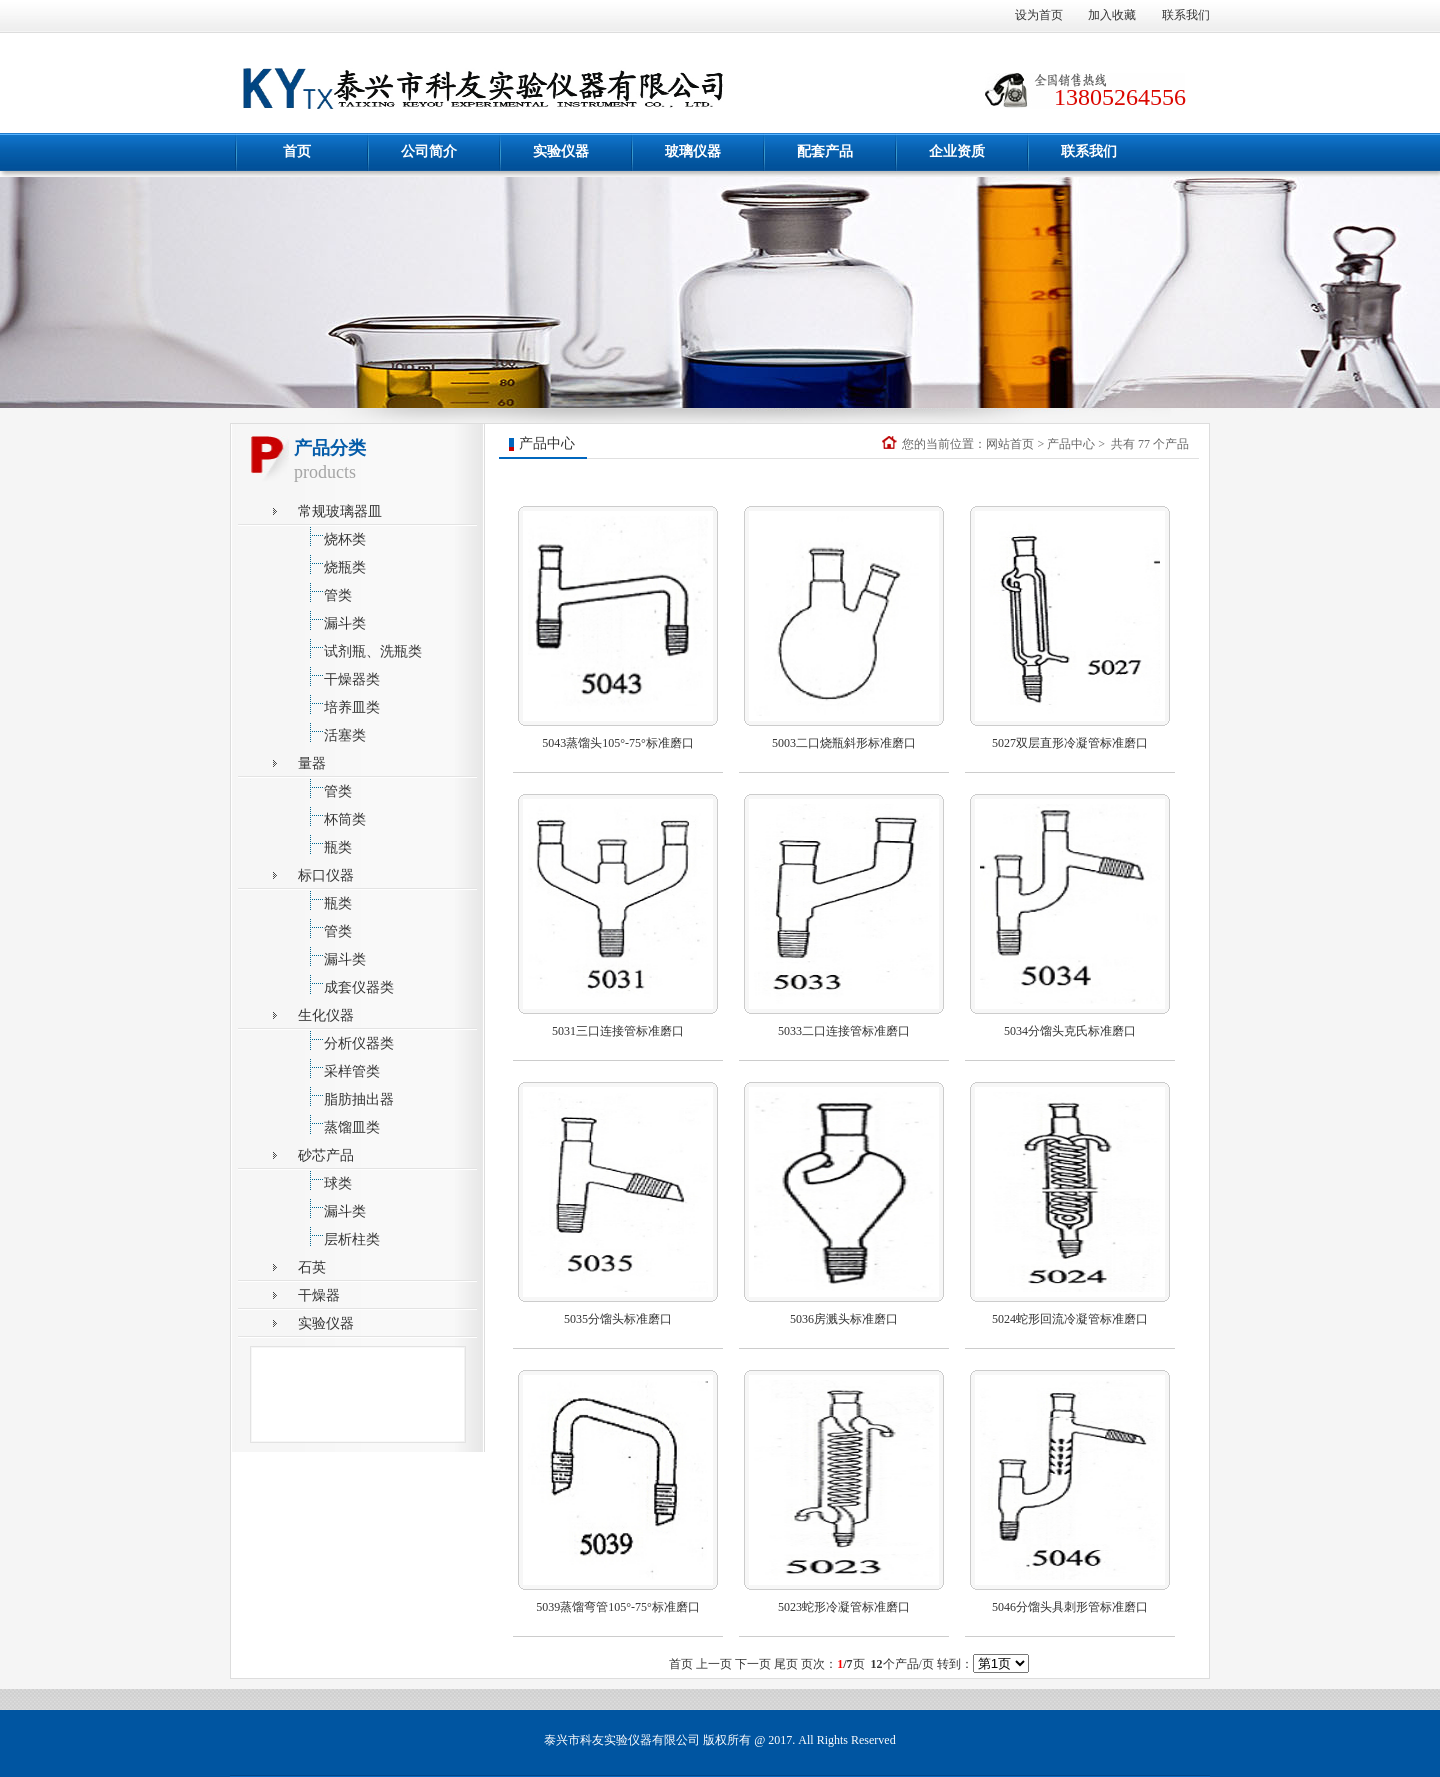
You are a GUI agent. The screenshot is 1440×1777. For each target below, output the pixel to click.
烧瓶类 (332, 564)
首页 (297, 151)
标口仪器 (326, 875)
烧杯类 (332, 536)
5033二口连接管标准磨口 (844, 1031)
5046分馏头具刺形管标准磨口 (1070, 1607)
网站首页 (1010, 444)
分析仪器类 (346, 1040)
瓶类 (325, 844)
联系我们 (1186, 15)
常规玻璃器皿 (340, 511)
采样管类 (339, 1068)
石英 (312, 1267)
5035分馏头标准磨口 (618, 1319)
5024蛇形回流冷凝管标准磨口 (1070, 1319)
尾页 (786, 1664)
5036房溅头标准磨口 (844, 1319)
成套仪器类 (346, 984)
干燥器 (319, 1295)
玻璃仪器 (693, 151)
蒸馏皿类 (339, 1124)
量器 (312, 763)
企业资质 (957, 151)
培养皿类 (339, 704)
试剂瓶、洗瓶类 (360, 648)
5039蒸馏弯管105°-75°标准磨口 (618, 1607)
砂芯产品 (326, 1155)
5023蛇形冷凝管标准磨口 (844, 1607)
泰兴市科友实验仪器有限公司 (622, 1740)
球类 (325, 1180)
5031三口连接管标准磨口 (618, 1031)
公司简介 (429, 151)
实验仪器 (561, 151)
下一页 (753, 1664)
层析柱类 (339, 1236)
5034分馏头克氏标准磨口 (1070, 1031)
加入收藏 (1112, 15)
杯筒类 (332, 816)
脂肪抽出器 (346, 1096)
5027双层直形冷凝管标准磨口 (1070, 743)
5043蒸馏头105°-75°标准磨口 (618, 743)
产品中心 (1071, 444)
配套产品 (825, 151)
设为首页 (1039, 15)
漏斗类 (332, 620)
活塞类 (332, 732)
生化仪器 (326, 1015)
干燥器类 (339, 676)
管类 (325, 592)
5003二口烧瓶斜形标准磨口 (844, 743)
